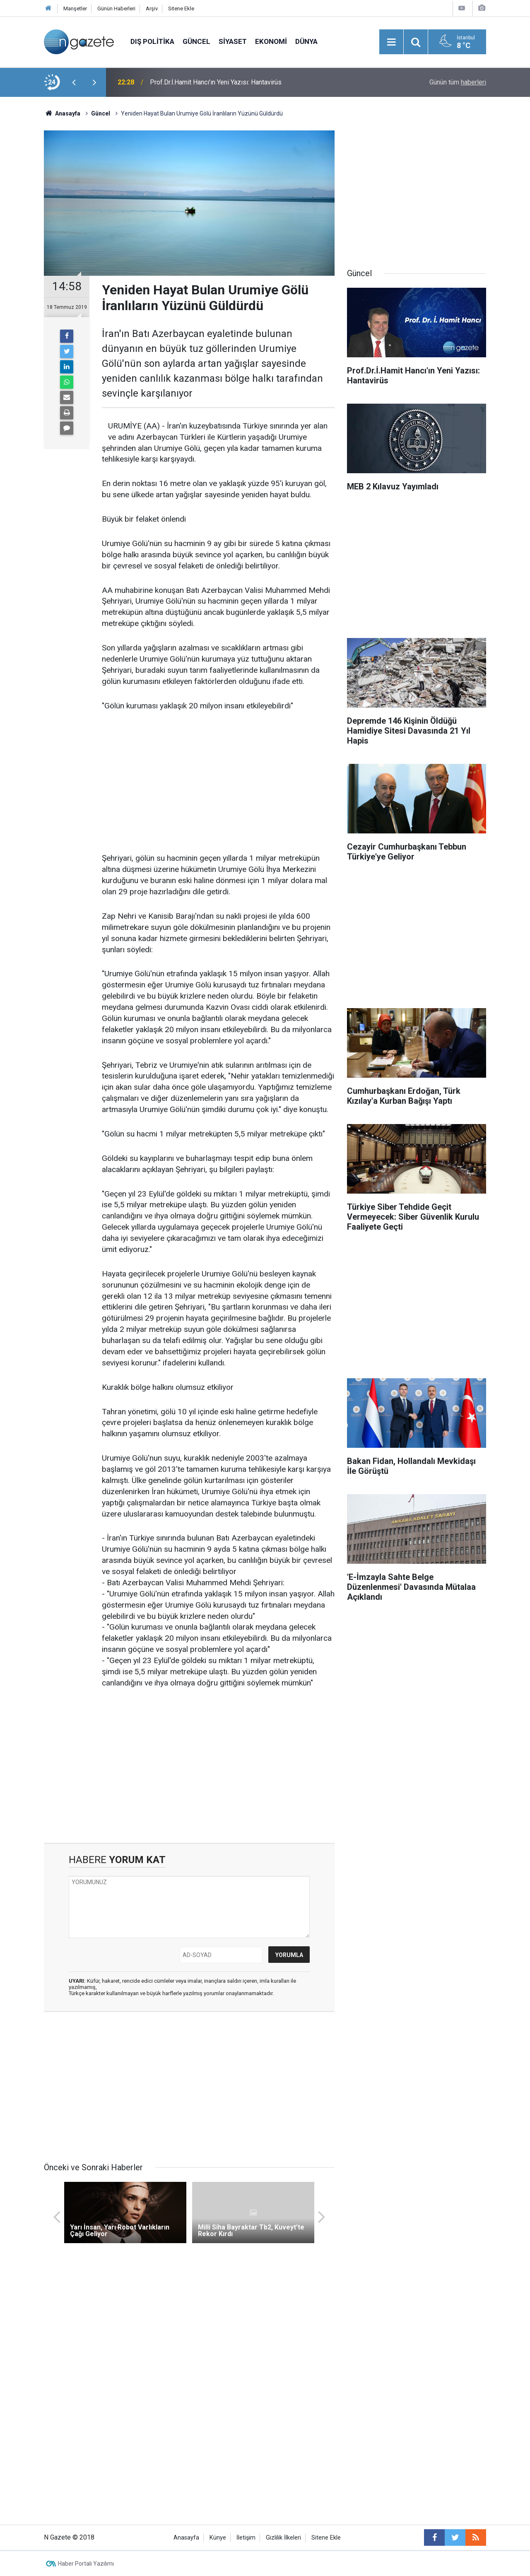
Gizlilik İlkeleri (283, 2537)
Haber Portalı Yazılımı (86, 2563)
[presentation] (73, 82)
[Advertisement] (218, 782)
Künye (218, 2537)
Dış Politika (152, 41)
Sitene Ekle (181, 8)
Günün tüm (457, 82)
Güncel (196, 41)
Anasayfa (186, 2537)
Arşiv (152, 8)
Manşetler (75, 8)
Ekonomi (271, 41)
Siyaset (233, 41)
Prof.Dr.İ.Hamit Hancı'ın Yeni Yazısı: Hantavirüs (216, 82)
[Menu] (391, 42)
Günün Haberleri (116, 8)
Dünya (306, 41)
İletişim (245, 2537)
